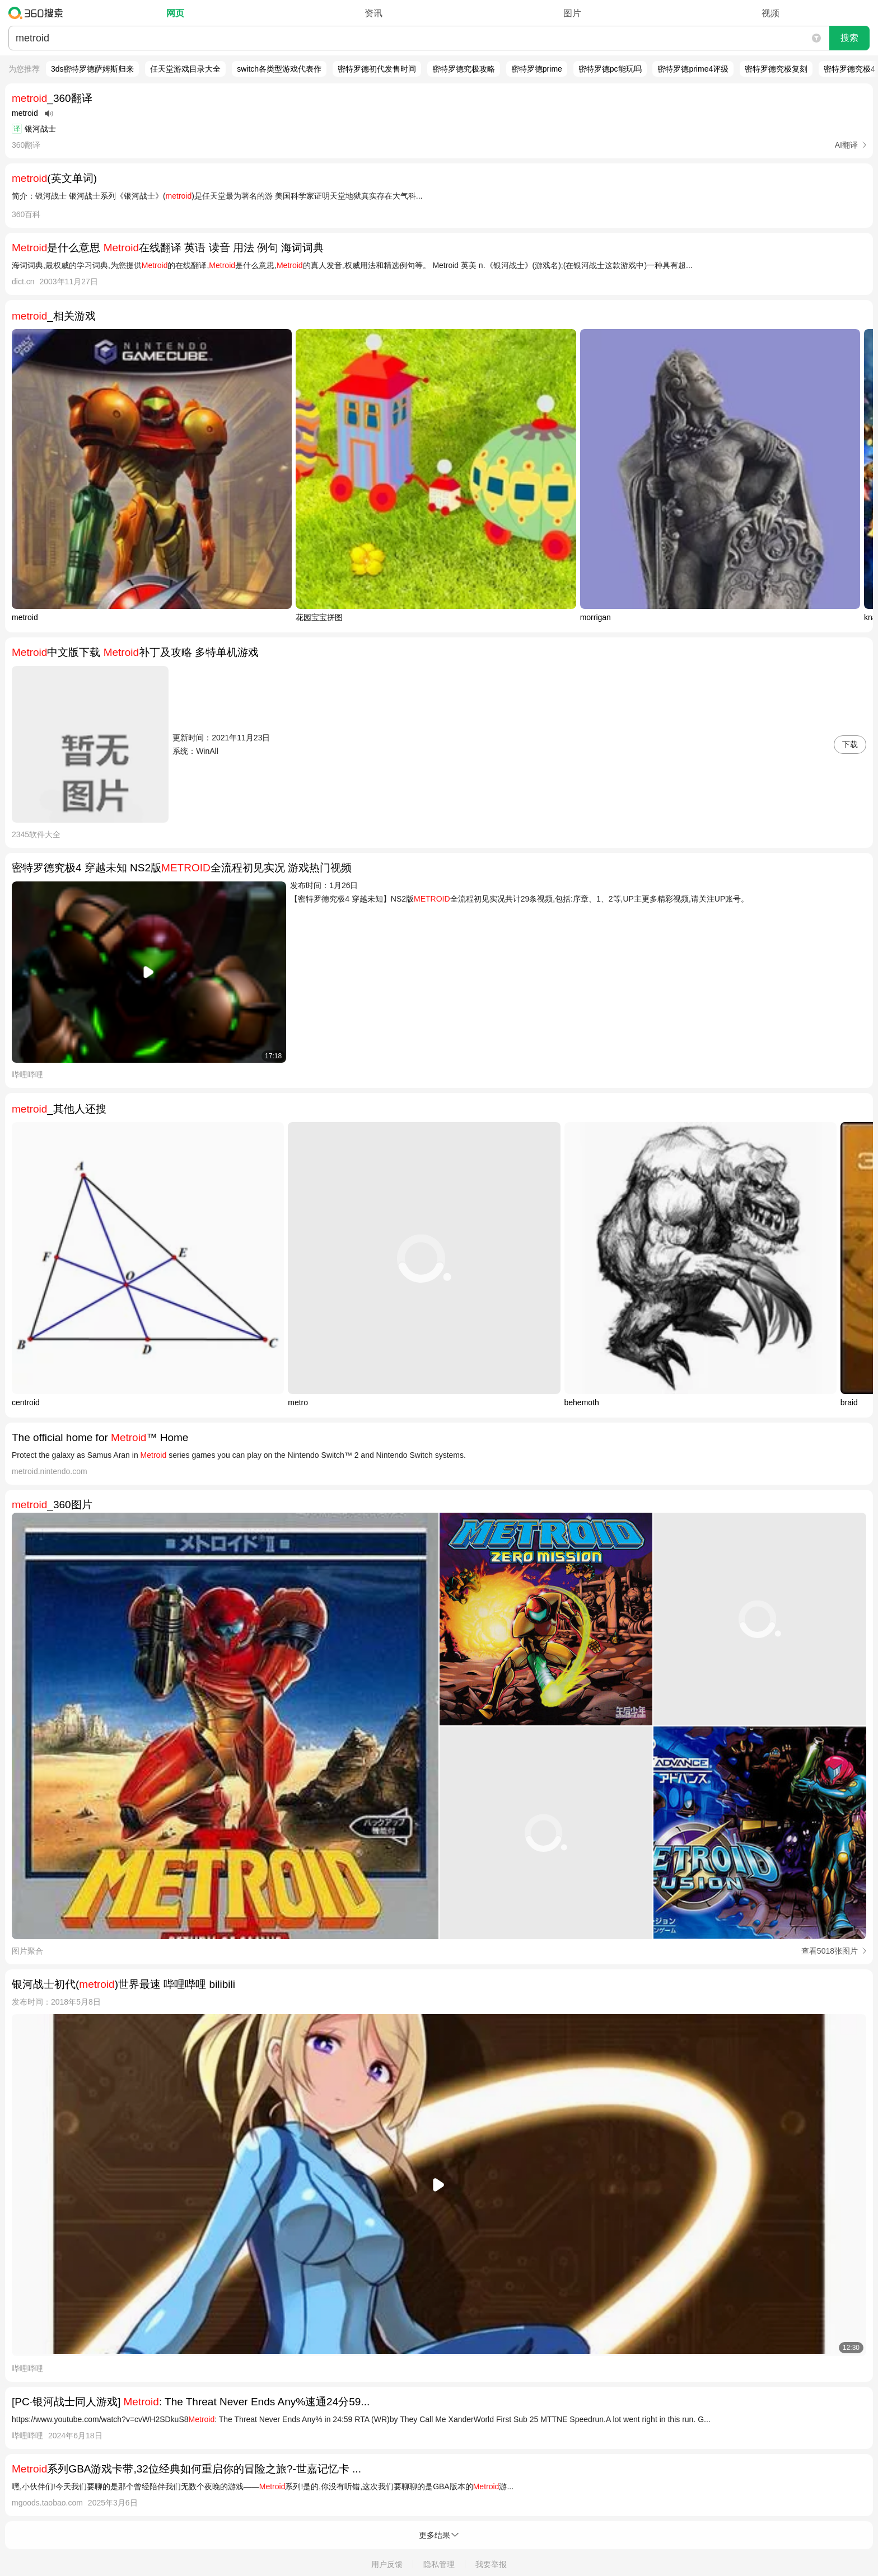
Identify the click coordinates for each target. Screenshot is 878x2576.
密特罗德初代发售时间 (377, 68)
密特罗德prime (536, 68)
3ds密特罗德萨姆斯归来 (92, 68)
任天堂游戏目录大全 (185, 68)
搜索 (849, 38)
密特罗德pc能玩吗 (610, 68)
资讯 (373, 13)
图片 (572, 13)
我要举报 (491, 2564)
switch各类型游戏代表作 (279, 68)
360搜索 (38, 13)
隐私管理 (439, 2564)
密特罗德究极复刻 (776, 68)
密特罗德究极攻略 (463, 68)
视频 (770, 13)
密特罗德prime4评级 (692, 68)
